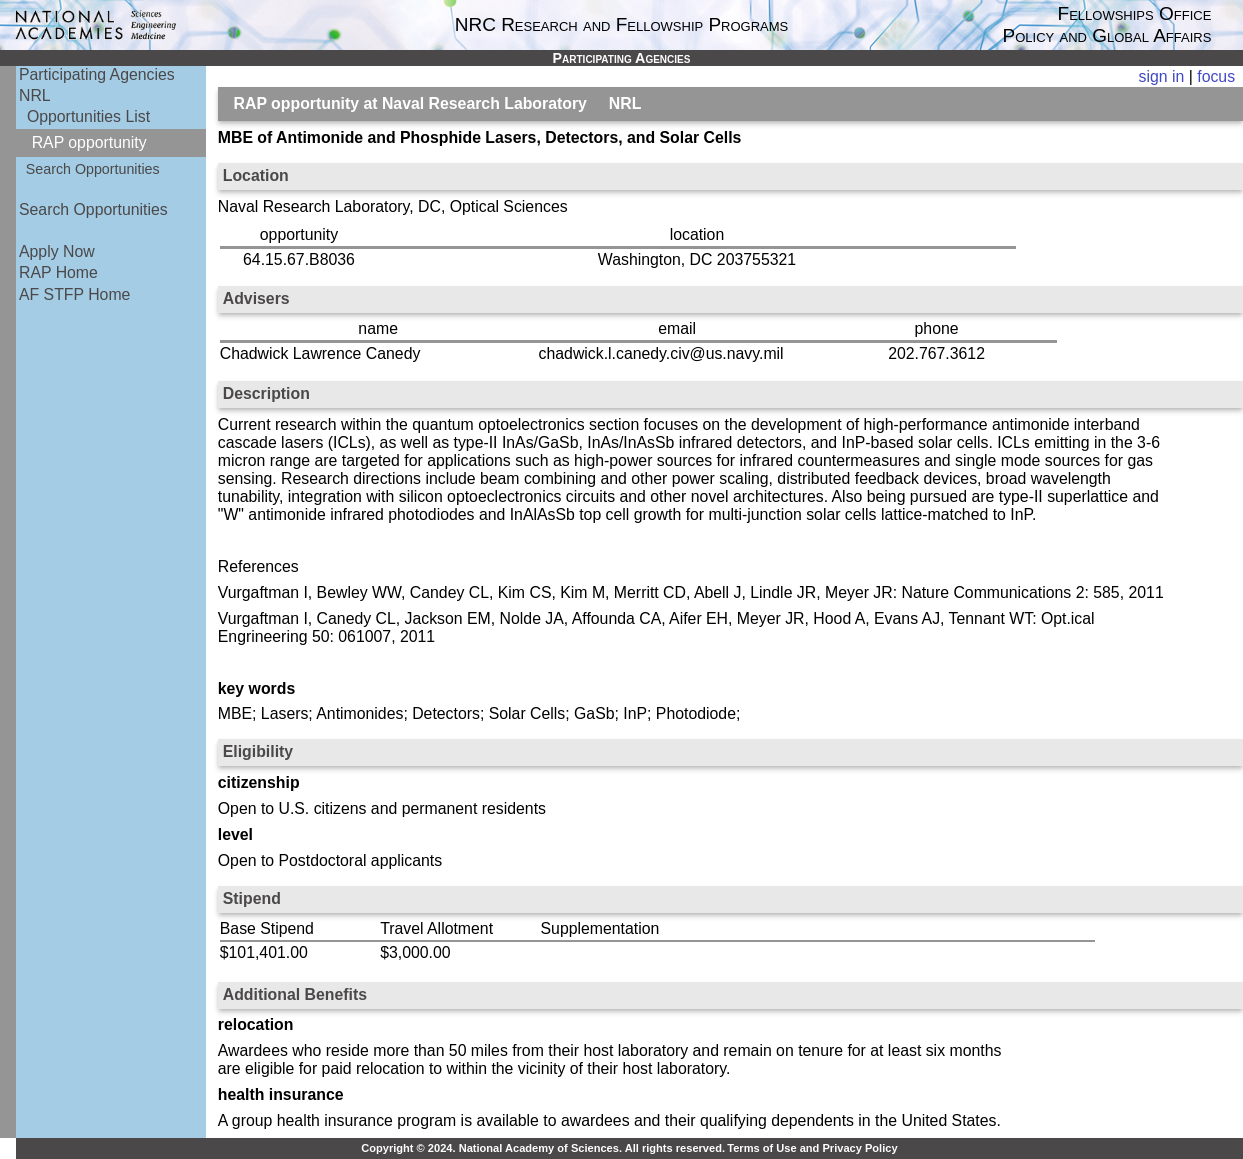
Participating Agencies (97, 74)
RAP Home (58, 272)
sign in (1162, 76)
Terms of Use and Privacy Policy (812, 1148)
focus (1216, 76)
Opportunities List (88, 116)
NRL (35, 95)
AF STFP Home (74, 294)
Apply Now (57, 251)
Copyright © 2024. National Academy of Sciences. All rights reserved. (543, 1148)
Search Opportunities (93, 169)
